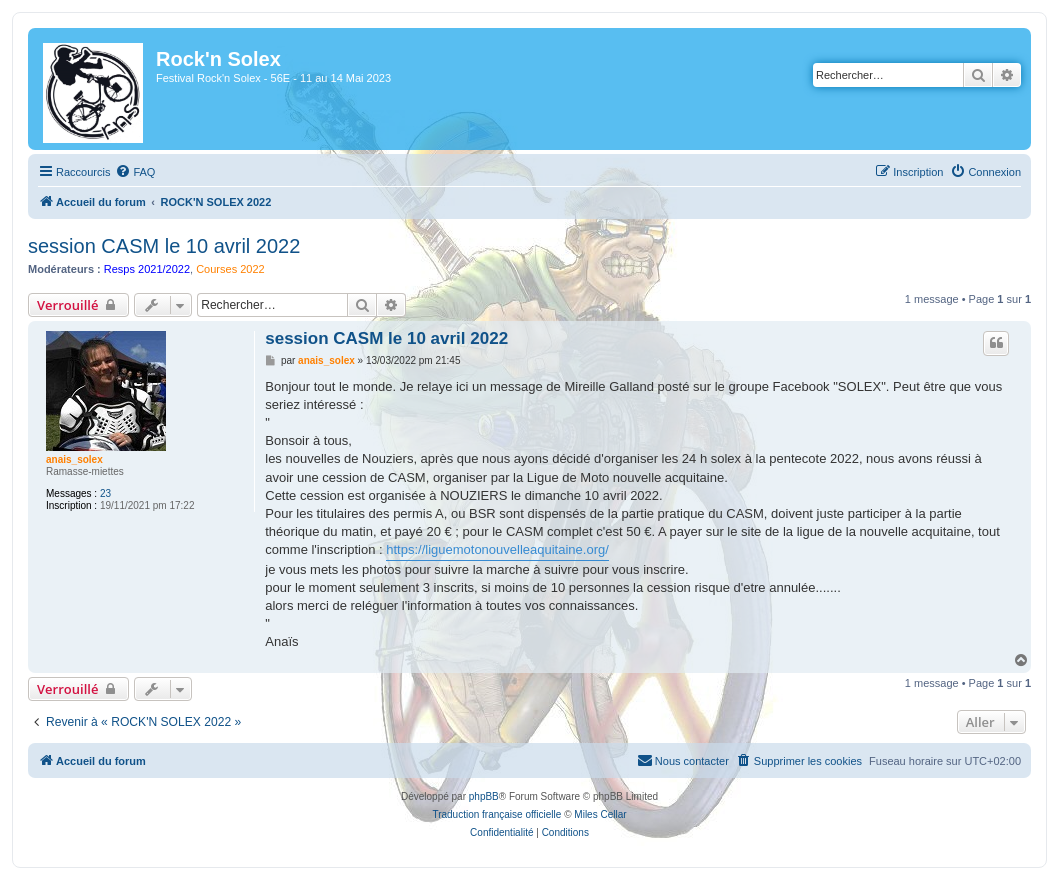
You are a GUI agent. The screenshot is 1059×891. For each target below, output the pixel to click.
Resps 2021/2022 (147, 269)
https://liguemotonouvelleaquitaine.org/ (497, 549)
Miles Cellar (600, 814)
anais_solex (74, 459)
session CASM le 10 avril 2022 (164, 246)
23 (105, 493)
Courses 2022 (230, 269)
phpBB (484, 796)
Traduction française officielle (496, 814)
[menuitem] (135, 172)
